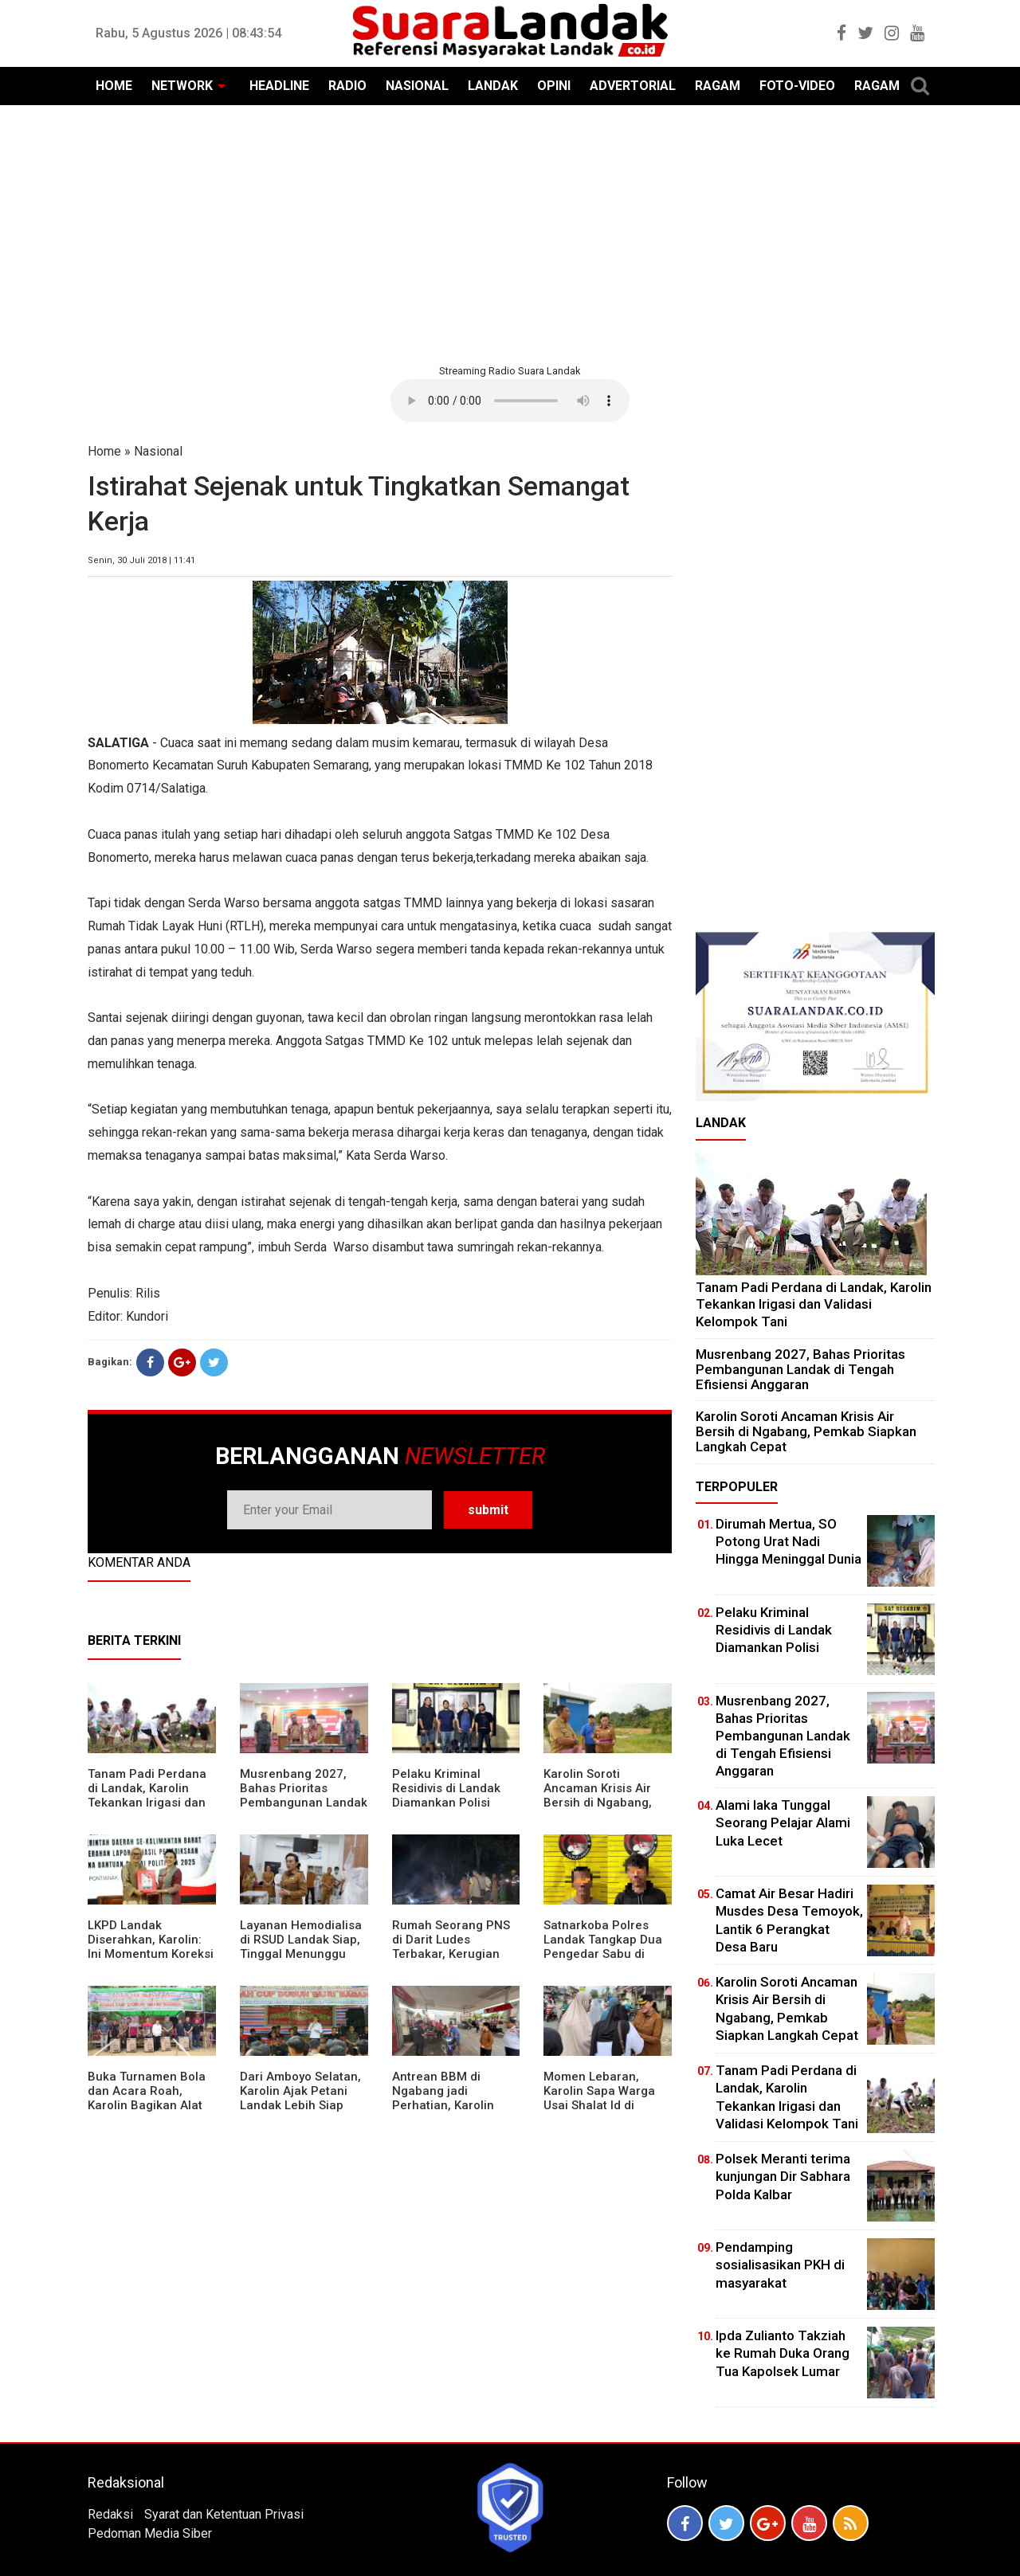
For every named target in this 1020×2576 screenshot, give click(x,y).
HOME (114, 85)
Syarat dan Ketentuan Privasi (224, 2514)
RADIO (347, 85)
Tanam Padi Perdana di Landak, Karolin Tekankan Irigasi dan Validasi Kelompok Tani (147, 1802)
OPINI (554, 85)
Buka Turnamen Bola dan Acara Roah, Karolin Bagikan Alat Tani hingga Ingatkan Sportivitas (147, 2105)
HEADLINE (279, 85)
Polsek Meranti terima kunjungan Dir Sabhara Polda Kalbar (783, 2176)
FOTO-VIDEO (797, 85)
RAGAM (717, 85)
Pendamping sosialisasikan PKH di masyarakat (780, 2264)
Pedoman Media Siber (150, 2533)
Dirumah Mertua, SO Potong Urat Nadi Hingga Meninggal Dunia (788, 1541)
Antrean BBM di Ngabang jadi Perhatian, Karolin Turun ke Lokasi (443, 2098)
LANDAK (493, 85)
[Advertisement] (510, 232)
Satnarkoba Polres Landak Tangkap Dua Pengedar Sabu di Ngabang (602, 1946)
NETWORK (182, 85)
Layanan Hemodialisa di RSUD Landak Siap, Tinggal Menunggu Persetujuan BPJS (301, 1946)
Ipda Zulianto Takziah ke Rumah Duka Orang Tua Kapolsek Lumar (782, 2352)
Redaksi (110, 2514)
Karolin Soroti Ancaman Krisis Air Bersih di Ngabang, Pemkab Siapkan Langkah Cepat (597, 1802)
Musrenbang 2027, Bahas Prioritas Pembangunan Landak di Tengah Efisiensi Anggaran (303, 1802)
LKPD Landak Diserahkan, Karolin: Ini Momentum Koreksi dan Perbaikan (151, 1946)
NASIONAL (417, 85)
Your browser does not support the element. (510, 400)
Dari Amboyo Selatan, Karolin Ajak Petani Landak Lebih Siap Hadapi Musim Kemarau (300, 2105)
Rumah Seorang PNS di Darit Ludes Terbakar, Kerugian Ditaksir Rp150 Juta (451, 1946)
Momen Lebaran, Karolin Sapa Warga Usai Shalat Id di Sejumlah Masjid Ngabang (599, 2105)
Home (104, 451)
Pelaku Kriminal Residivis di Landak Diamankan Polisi (446, 1788)
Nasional (158, 451)
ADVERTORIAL (633, 85)
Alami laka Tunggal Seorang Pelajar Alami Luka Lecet (783, 1822)
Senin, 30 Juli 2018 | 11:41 (141, 560)
